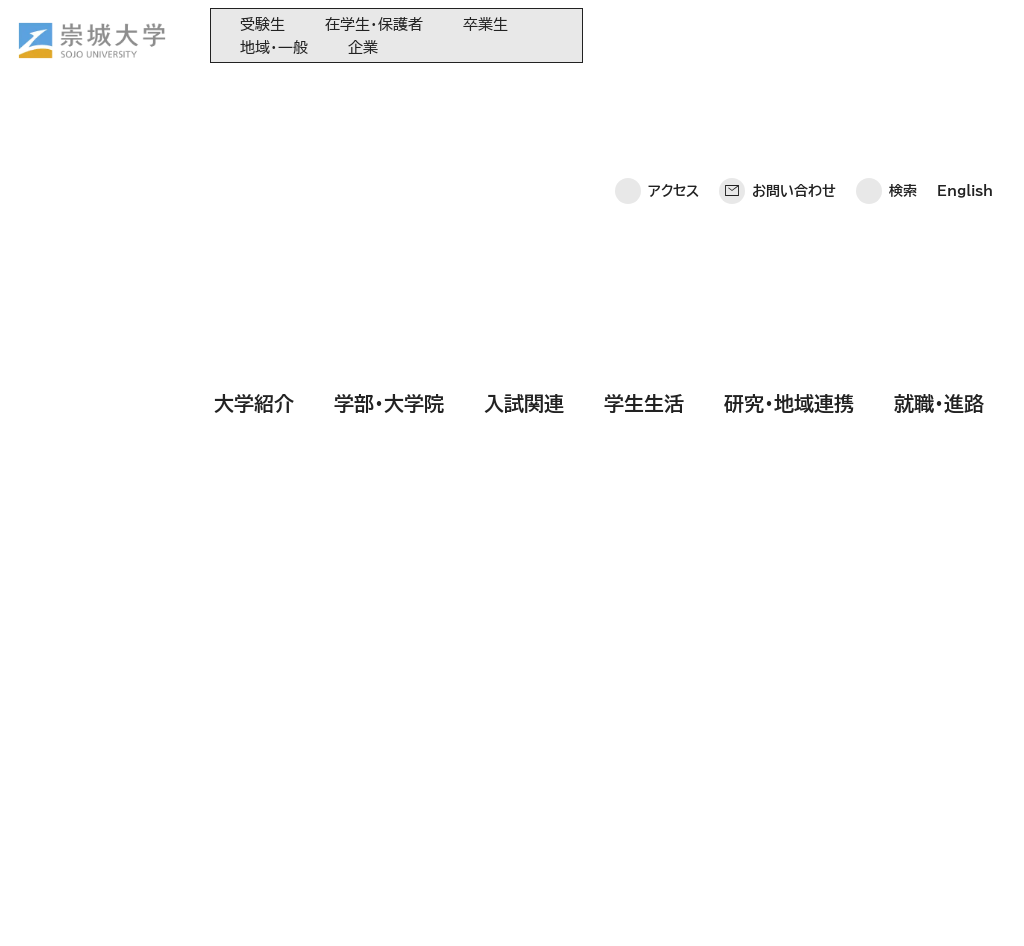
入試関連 (524, 93)
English (965, 35)
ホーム (51, 901)
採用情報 (568, 901)
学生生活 (644, 93)
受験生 (262, 24)
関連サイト (489, 851)
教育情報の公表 (505, 818)
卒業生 (485, 24)
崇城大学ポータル (142, 767)
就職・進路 (939, 93)
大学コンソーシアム (515, 785)
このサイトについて (334, 901)
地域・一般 (274, 47)
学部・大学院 (389, 93)
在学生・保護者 (374, 24)
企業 (363, 47)
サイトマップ (467, 901)
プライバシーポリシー (172, 901)
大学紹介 (254, 93)
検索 (903, 35)
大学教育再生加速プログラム (543, 719)
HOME (73, 252)
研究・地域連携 (789, 93)
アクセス (673, 35)
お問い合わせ (794, 35)
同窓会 (479, 686)
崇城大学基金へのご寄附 (531, 752)
